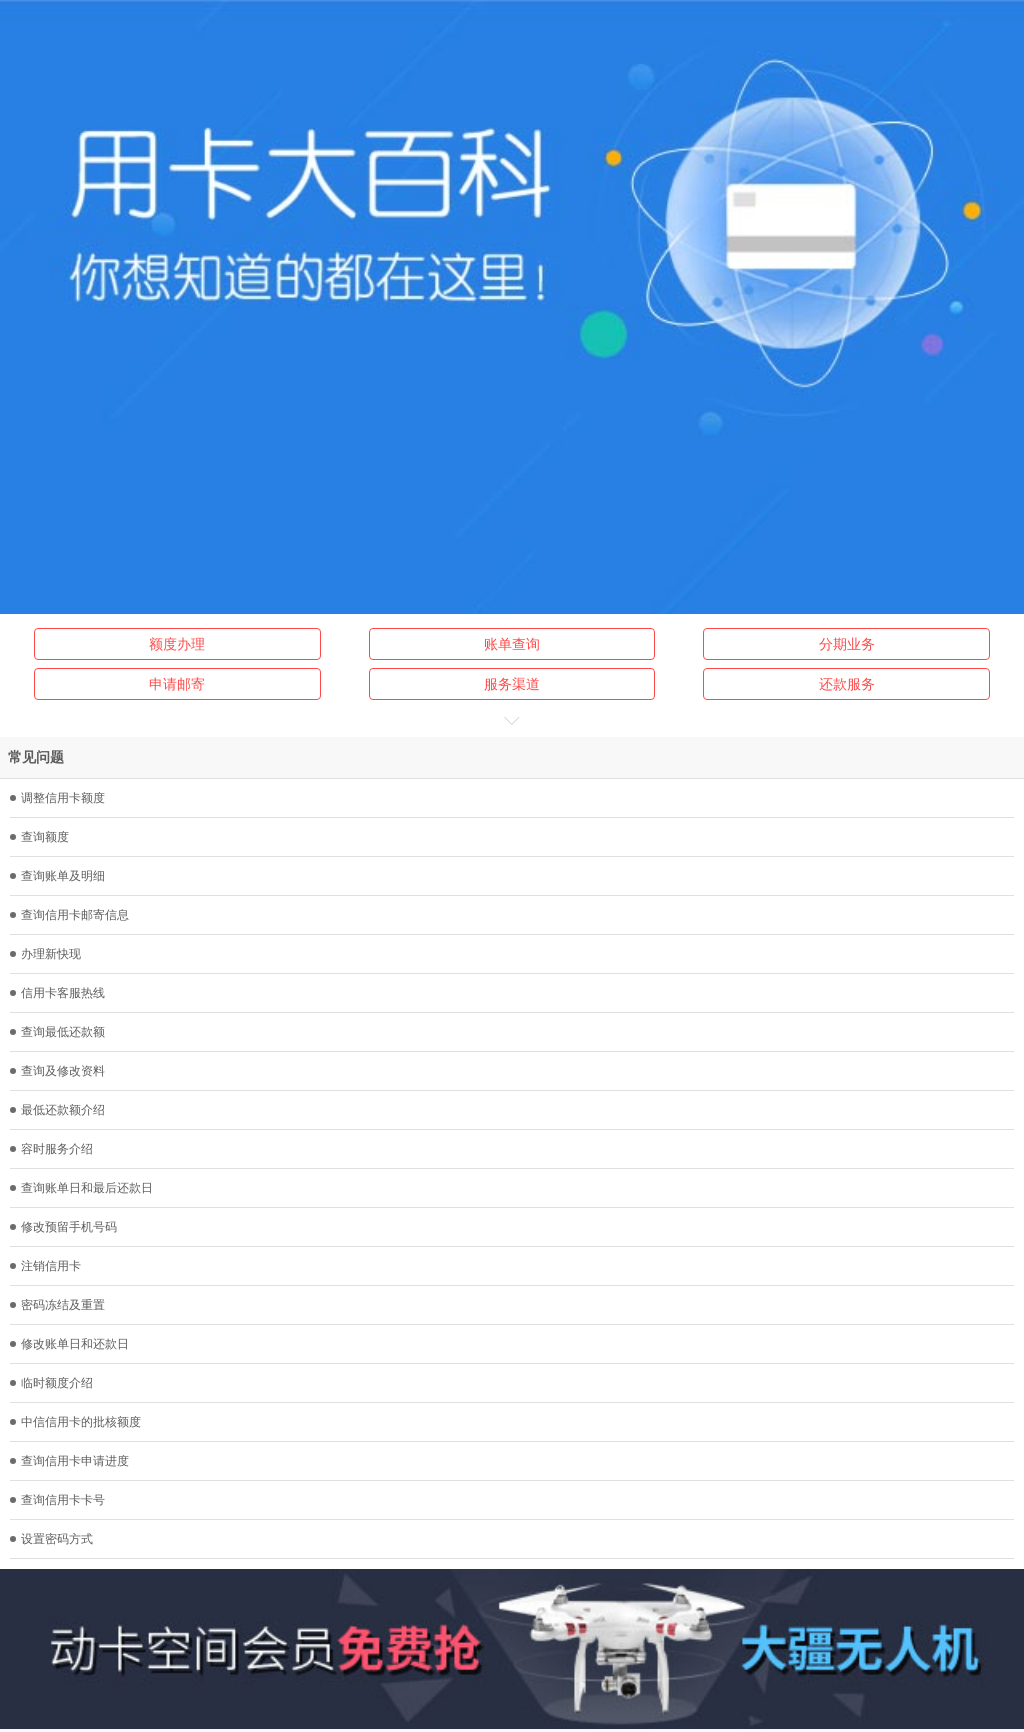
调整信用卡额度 (57, 798)
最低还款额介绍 (57, 1110)
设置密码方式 (51, 1539)
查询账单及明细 (57, 876)
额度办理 (177, 644)
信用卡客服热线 (57, 993)
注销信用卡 (45, 1266)
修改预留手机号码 (63, 1227)
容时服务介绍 (51, 1149)
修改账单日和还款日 (69, 1344)
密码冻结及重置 (57, 1305)
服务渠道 (512, 684)
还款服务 (847, 684)
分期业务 (847, 644)
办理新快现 (45, 954)
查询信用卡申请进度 (69, 1461)
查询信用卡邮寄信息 (69, 915)
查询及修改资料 (57, 1071)
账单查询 (512, 644)
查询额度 (39, 837)
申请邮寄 (177, 684)
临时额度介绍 (51, 1383)
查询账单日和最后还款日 (81, 1188)
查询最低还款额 (57, 1032)
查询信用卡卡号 (57, 1500)
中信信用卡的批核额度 (75, 1422)
